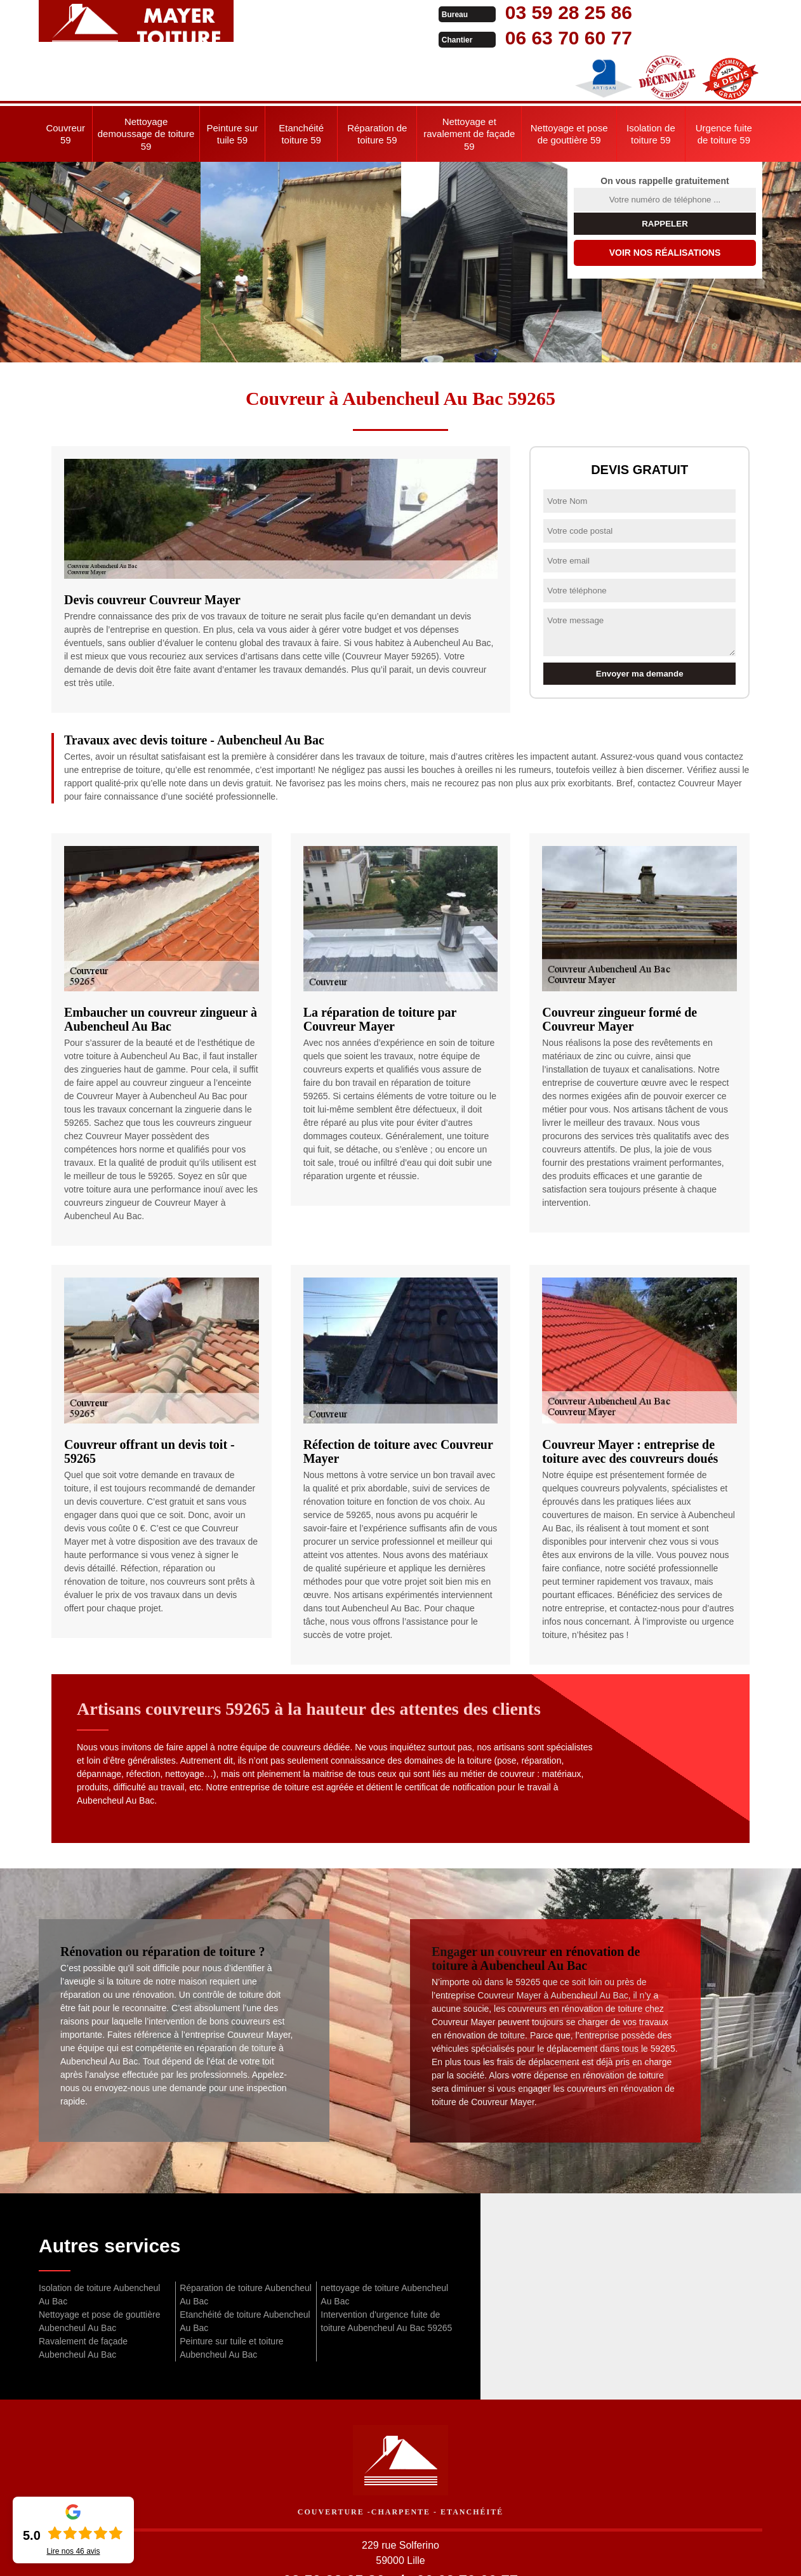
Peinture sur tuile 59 (232, 83)
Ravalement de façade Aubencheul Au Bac (83, 2297)
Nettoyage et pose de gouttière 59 (569, 83)
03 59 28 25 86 (389, 12)
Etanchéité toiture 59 (301, 83)
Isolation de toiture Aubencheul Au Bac (99, 2244)
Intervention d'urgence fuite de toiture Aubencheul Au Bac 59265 (386, 2270)
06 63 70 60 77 (389, 37)
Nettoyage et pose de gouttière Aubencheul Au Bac (99, 2270)
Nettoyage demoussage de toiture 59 (146, 83)
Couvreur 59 (65, 83)
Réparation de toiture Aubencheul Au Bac (246, 2244)
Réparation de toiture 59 (377, 83)
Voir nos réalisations (665, 202)
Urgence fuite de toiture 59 (724, 83)
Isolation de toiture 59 (650, 83)
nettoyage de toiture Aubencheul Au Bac (384, 2244)
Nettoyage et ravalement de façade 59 (469, 83)
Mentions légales (490, 2554)
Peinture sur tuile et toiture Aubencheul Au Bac (231, 2297)
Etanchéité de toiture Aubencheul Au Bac (245, 2270)
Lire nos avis (73, 2551)
